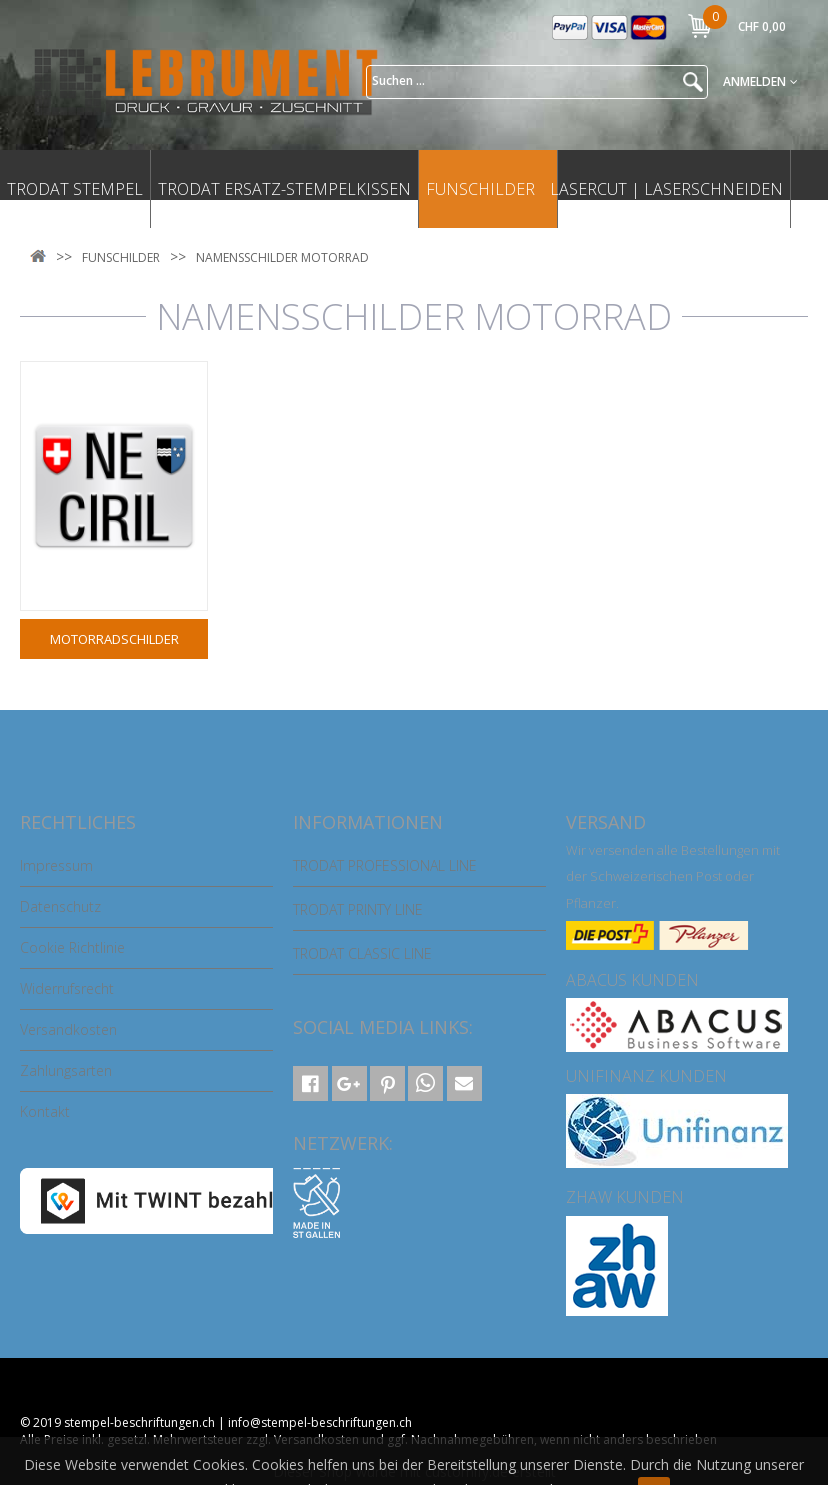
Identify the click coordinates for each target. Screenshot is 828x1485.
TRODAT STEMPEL (75, 189)
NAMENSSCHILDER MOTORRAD (282, 257)
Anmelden (760, 81)
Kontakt (45, 1111)
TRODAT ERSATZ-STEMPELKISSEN (284, 189)
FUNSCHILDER (480, 189)
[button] (310, 1083)
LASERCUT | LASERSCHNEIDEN (666, 189)
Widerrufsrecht (67, 988)
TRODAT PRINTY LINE (358, 909)
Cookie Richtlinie (72, 947)
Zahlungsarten (66, 1070)
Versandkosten (68, 1029)
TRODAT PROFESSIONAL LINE (385, 865)
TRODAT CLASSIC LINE (362, 953)
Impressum (56, 865)
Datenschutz (60, 906)
